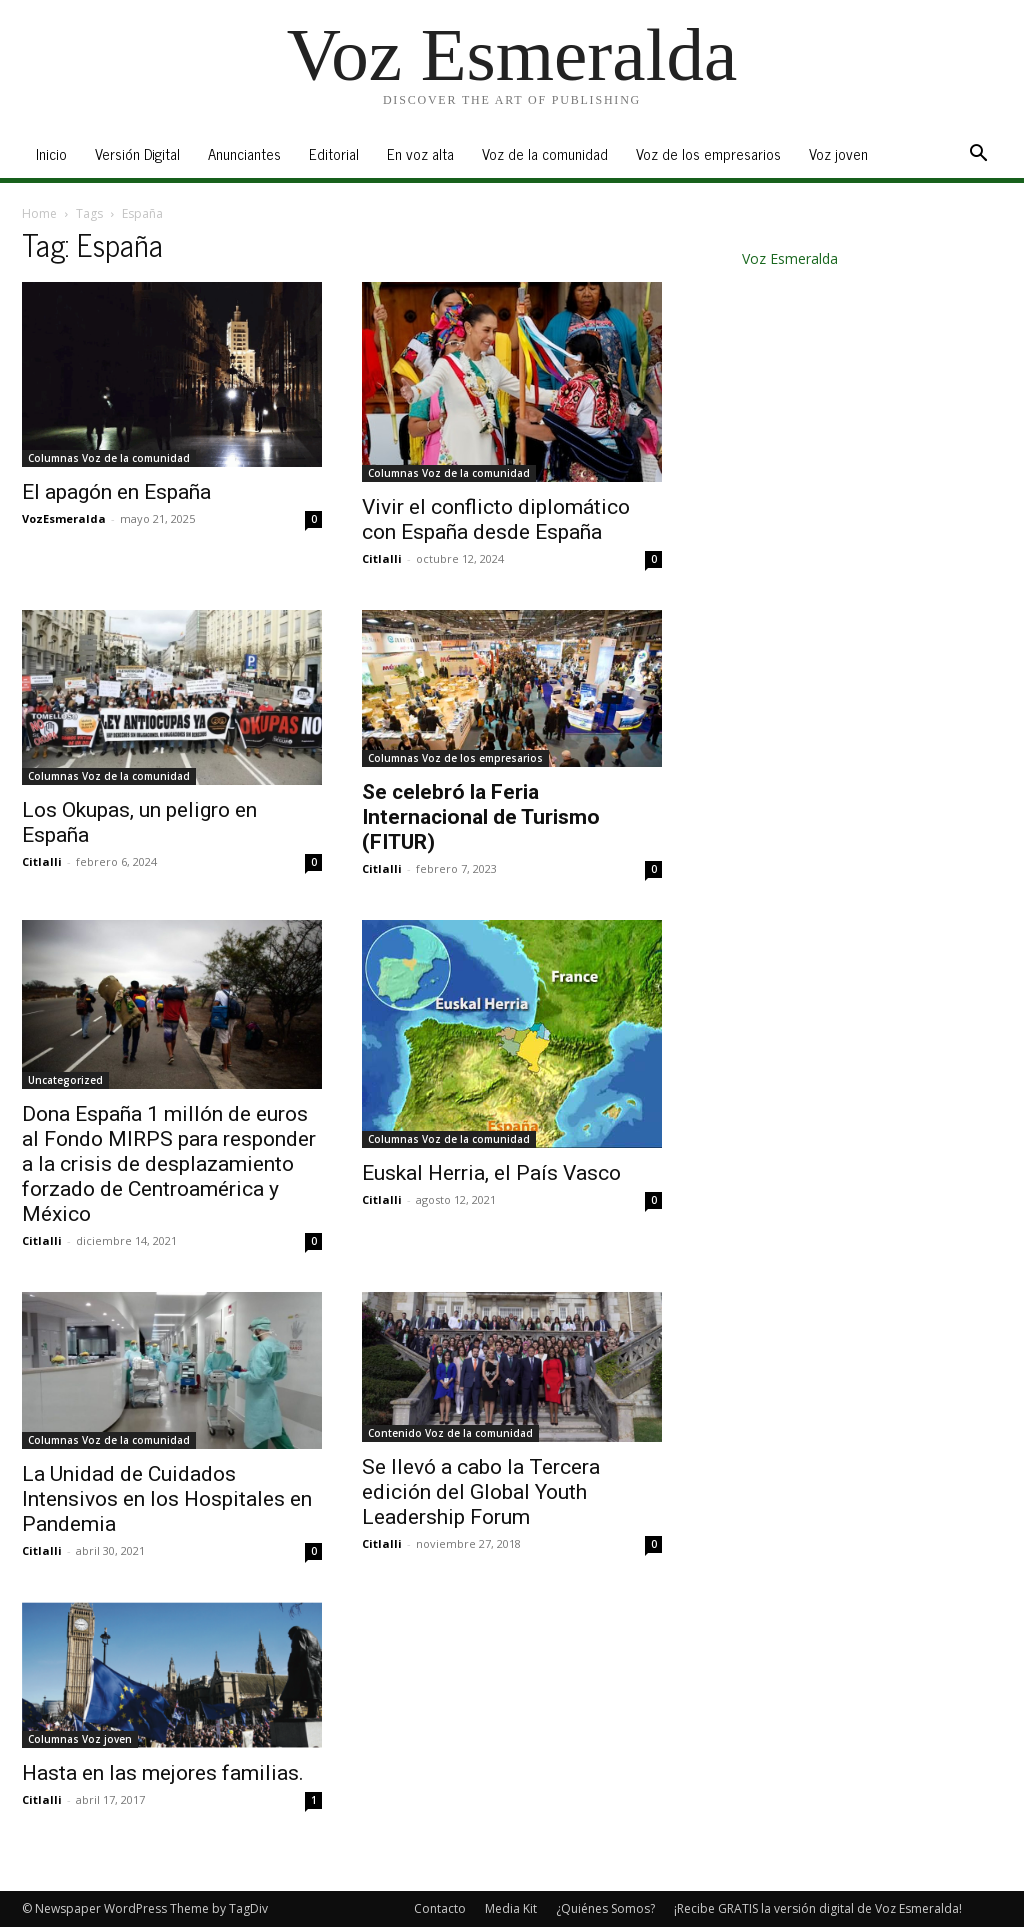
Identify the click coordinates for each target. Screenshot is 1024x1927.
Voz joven (838, 153)
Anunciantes (244, 153)
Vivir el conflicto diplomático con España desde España (496, 519)
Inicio (51, 153)
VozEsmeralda (64, 518)
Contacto (440, 1908)
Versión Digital (137, 153)
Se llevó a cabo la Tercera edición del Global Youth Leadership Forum (481, 1492)
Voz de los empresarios (708, 153)
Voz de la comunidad (545, 153)
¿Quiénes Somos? (605, 1908)
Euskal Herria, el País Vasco (491, 1173)
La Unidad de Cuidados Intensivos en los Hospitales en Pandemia (167, 1499)
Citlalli (382, 558)
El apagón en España (116, 492)
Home (39, 213)
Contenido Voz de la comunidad (450, 1433)
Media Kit (511, 1908)
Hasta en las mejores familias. (163, 1773)
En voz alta (420, 153)
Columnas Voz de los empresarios (455, 758)
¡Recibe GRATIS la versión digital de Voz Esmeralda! (818, 1908)
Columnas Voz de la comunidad (109, 458)
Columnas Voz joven (80, 1739)
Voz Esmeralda (790, 258)
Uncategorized (65, 1080)
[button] (978, 155)
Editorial (334, 153)
